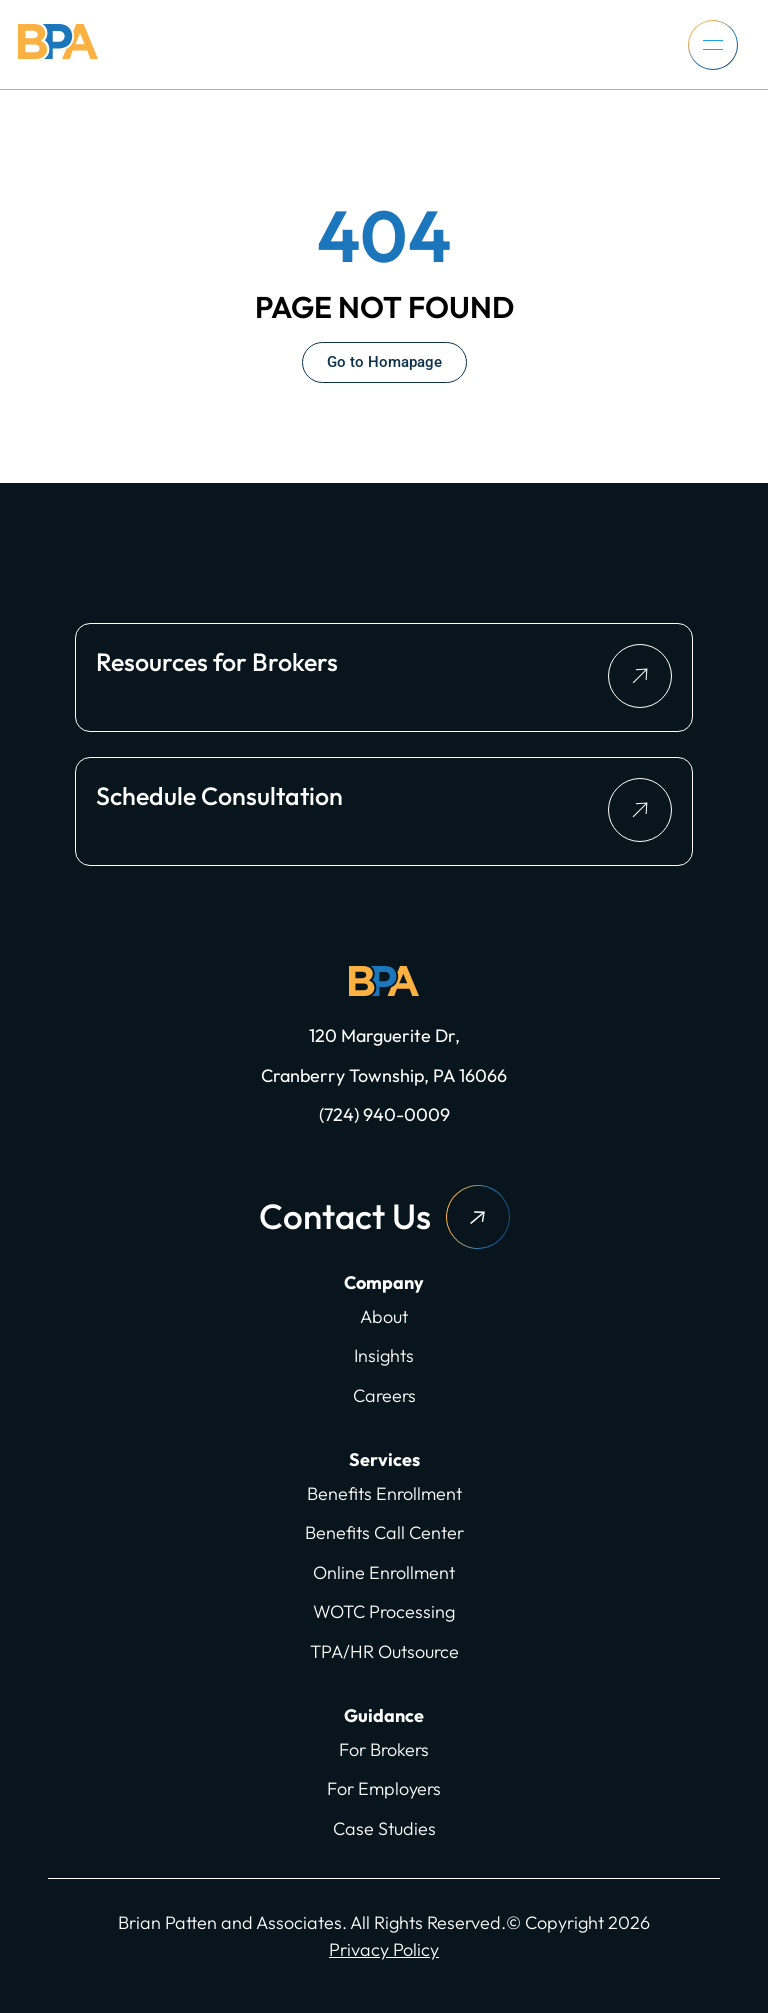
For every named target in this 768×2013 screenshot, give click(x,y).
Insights (384, 1355)
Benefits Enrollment (384, 1493)
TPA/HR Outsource (384, 1651)
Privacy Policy (384, 1949)
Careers (384, 1395)
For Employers (384, 1788)
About (384, 1316)
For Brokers (384, 1749)
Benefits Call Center (384, 1532)
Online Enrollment (384, 1572)
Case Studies (384, 1828)
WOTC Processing (384, 1611)
